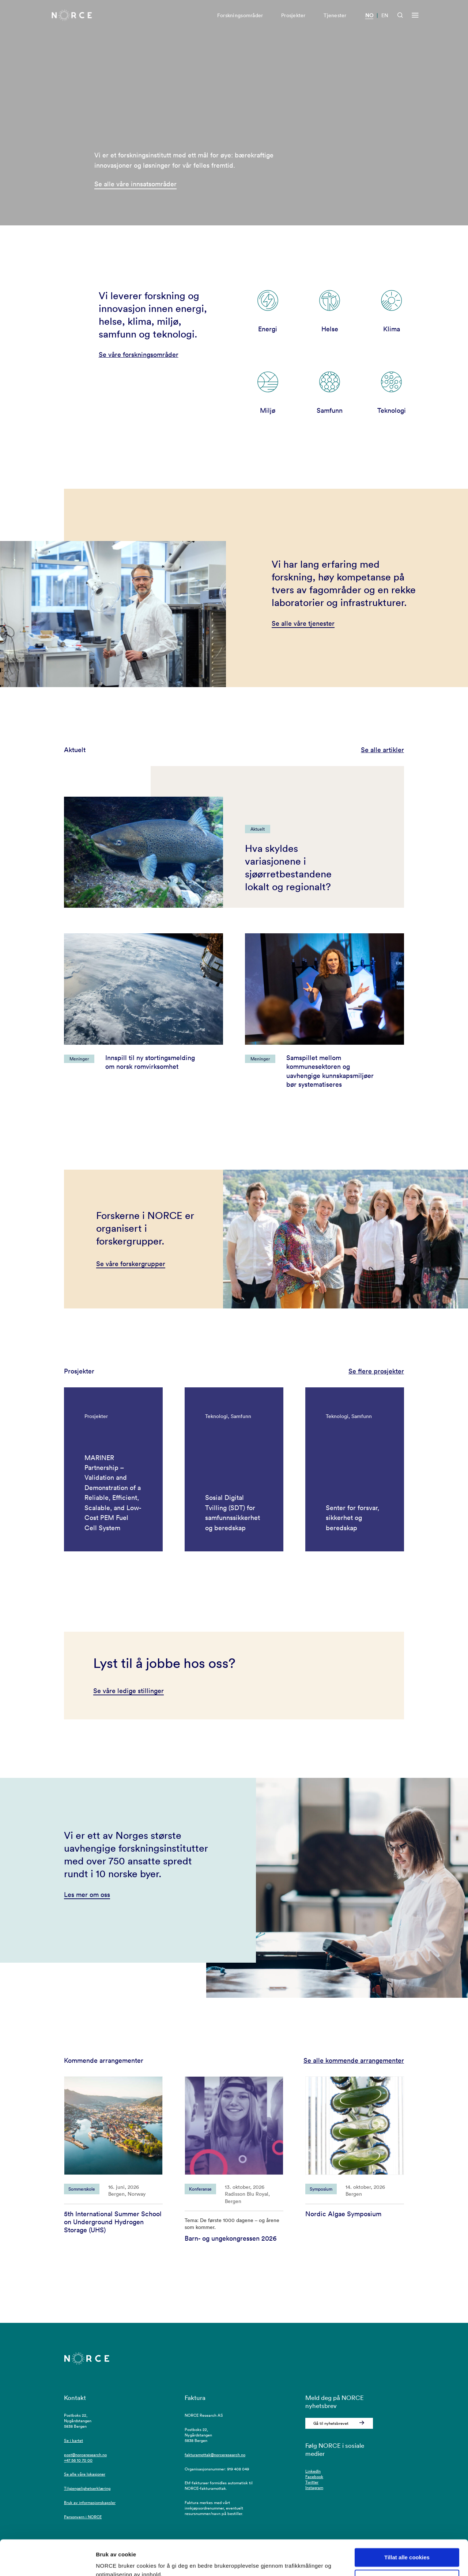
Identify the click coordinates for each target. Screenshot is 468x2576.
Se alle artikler (382, 750)
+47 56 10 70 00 (78, 2460)
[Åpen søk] (400, 17)
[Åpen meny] (415, 17)
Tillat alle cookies (407, 2524)
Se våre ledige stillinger (128, 1691)
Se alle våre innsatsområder (135, 184)
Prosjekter (293, 17)
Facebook (314, 2477)
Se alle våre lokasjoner (84, 2474)
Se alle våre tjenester (303, 623)
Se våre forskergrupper (130, 1264)
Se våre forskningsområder (138, 354)
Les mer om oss (87, 1894)
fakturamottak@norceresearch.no (215, 2455)
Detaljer (106, 2561)
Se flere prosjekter (376, 1371)
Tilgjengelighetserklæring (87, 2488)
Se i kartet (73, 2440)
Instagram (314, 2488)
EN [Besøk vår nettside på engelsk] (384, 17)
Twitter (311, 2482)
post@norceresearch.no (85, 2455)
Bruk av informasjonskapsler (90, 2502)
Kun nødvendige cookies (406, 2546)
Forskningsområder (240, 17)
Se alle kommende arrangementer (353, 2060)
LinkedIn (313, 2471)
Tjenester (335, 17)
